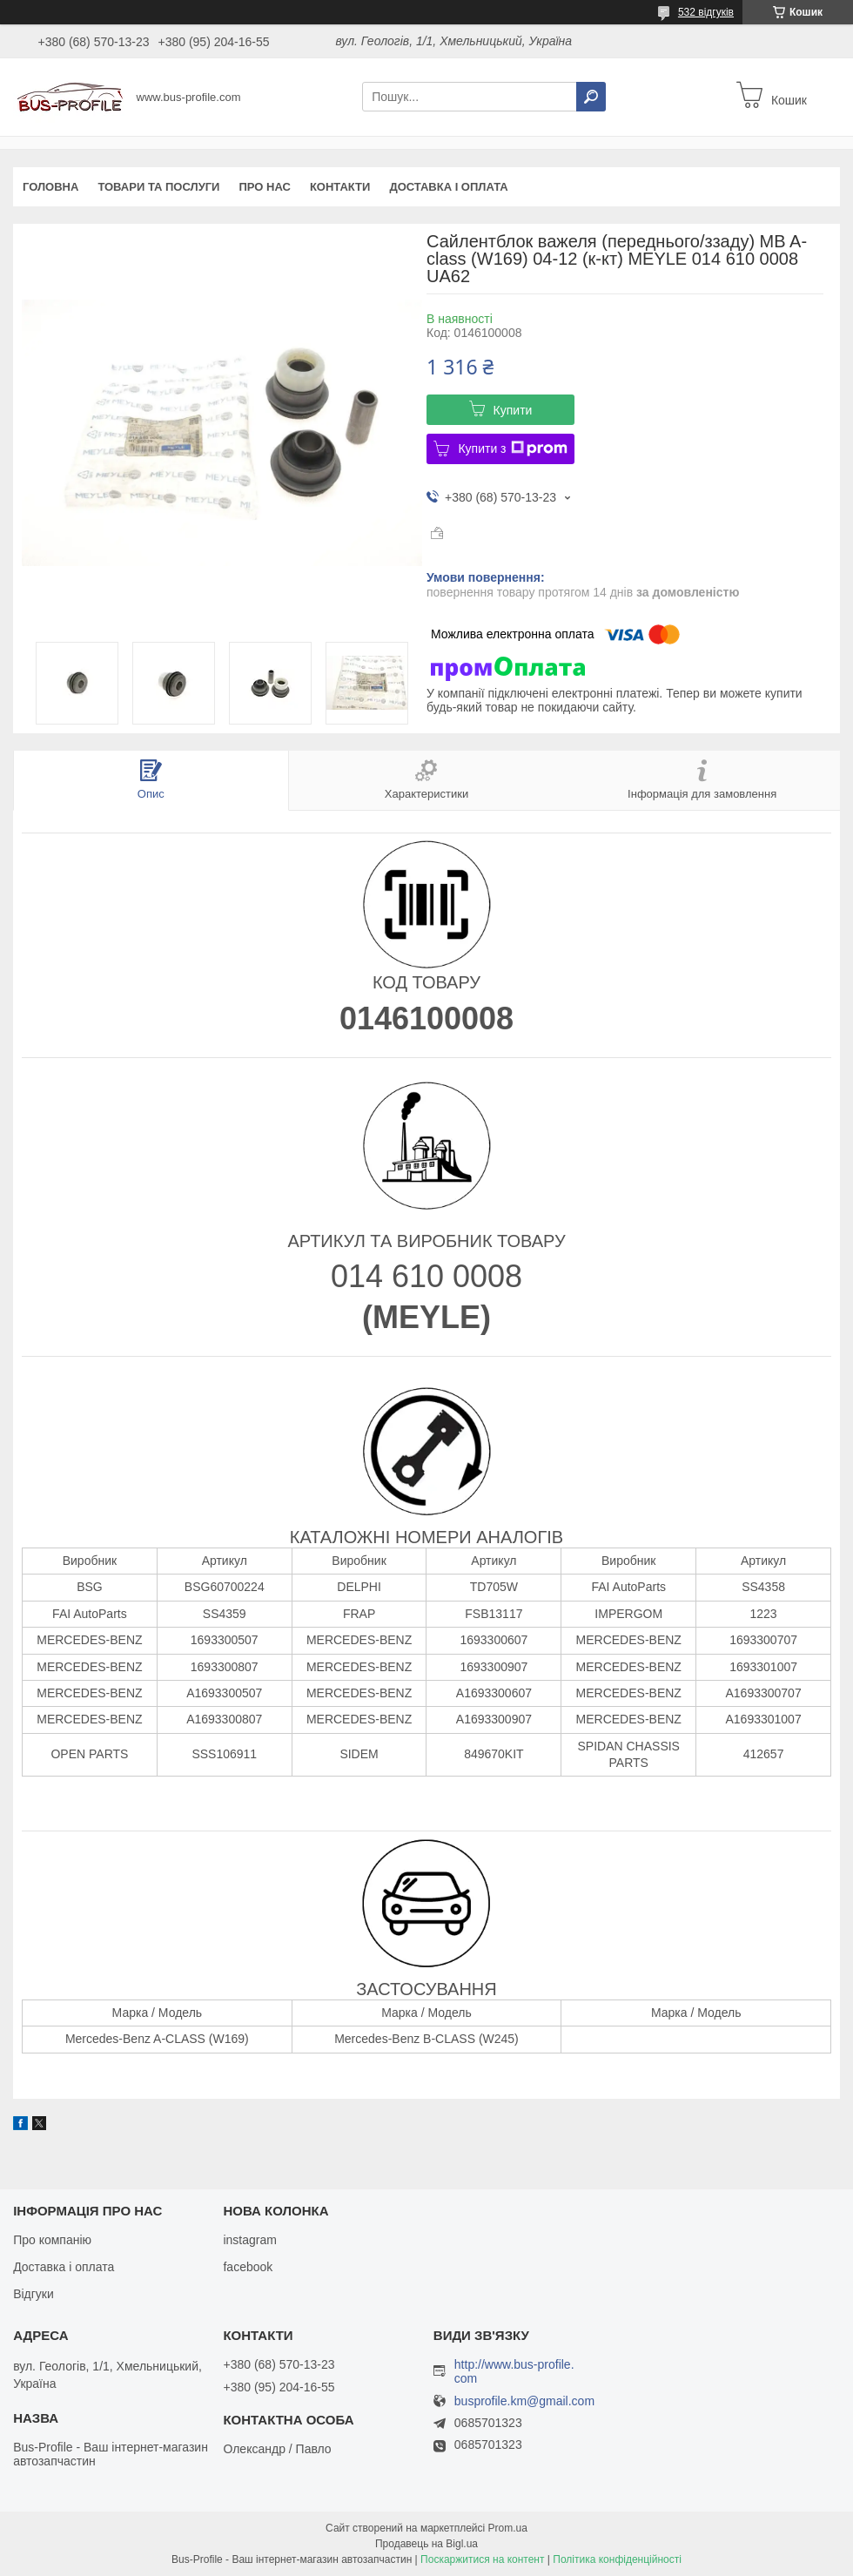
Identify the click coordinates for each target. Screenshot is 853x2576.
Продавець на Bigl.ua (426, 2544)
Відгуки (33, 2294)
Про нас (264, 186)
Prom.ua (507, 2528)
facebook (247, 2267)
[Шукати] (591, 96)
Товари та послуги (158, 186)
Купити (513, 410)
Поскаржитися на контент (482, 2559)
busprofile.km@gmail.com (524, 2401)
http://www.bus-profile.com (514, 2371)
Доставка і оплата (448, 186)
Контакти (340, 186)
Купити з (512, 448)
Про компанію (52, 2240)
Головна (50, 186)
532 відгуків (706, 12)
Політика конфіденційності (617, 2559)
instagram (249, 2240)
